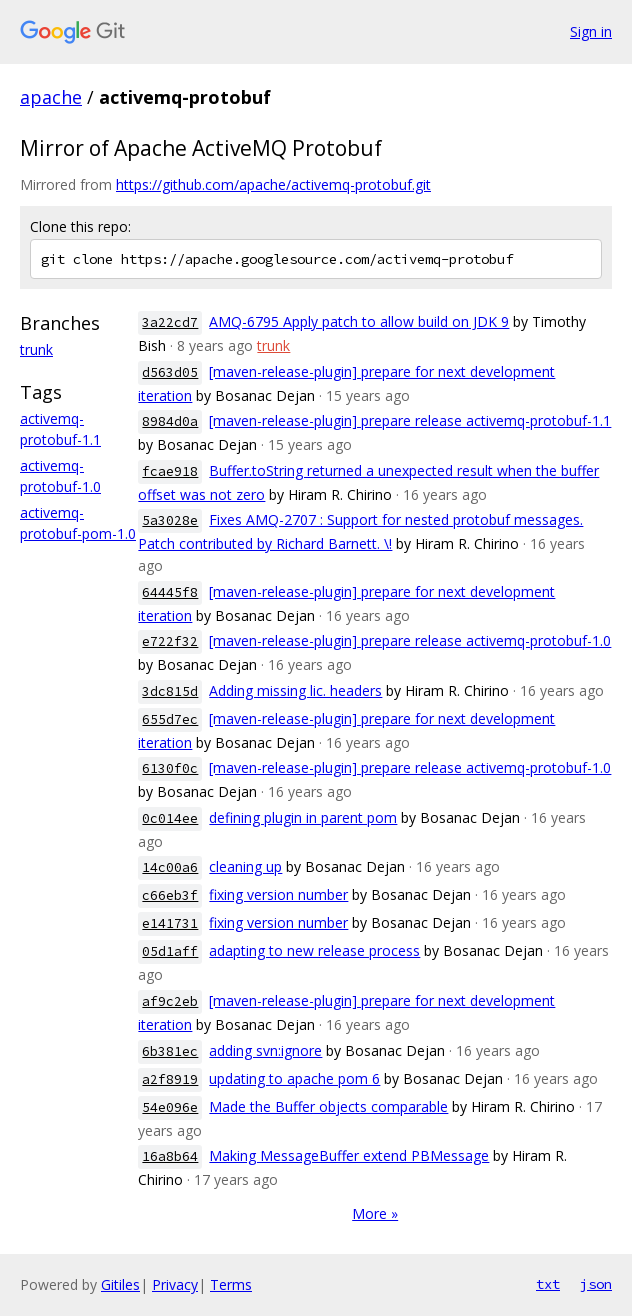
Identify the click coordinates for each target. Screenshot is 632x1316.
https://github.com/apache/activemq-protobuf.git (273, 184)
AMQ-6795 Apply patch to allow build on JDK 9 (359, 321)
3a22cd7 (170, 322)
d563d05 (170, 372)
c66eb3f (170, 895)
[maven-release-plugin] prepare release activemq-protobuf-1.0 (410, 640)
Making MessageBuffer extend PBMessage (349, 1155)
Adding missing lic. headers (295, 690)
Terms (231, 1284)
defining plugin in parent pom (303, 817)
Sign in (591, 31)
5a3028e (170, 520)
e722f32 (170, 641)
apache (51, 97)
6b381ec (170, 1051)
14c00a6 (170, 867)
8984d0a (170, 421)
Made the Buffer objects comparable (328, 1106)
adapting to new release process (314, 950)
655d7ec (170, 719)
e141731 (170, 923)
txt (548, 1284)
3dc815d (170, 691)
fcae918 (170, 471)
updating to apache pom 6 (294, 1078)
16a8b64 (170, 1156)
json (596, 1284)
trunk (36, 349)
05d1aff (170, 951)
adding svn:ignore (265, 1050)
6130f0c (170, 768)
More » (375, 1213)
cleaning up (245, 866)
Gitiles (120, 1284)
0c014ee (170, 818)
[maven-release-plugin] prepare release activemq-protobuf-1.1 (410, 420)
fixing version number (278, 894)
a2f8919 (170, 1079)
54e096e (170, 1107)
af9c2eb (170, 1001)
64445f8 (170, 592)
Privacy (175, 1284)
